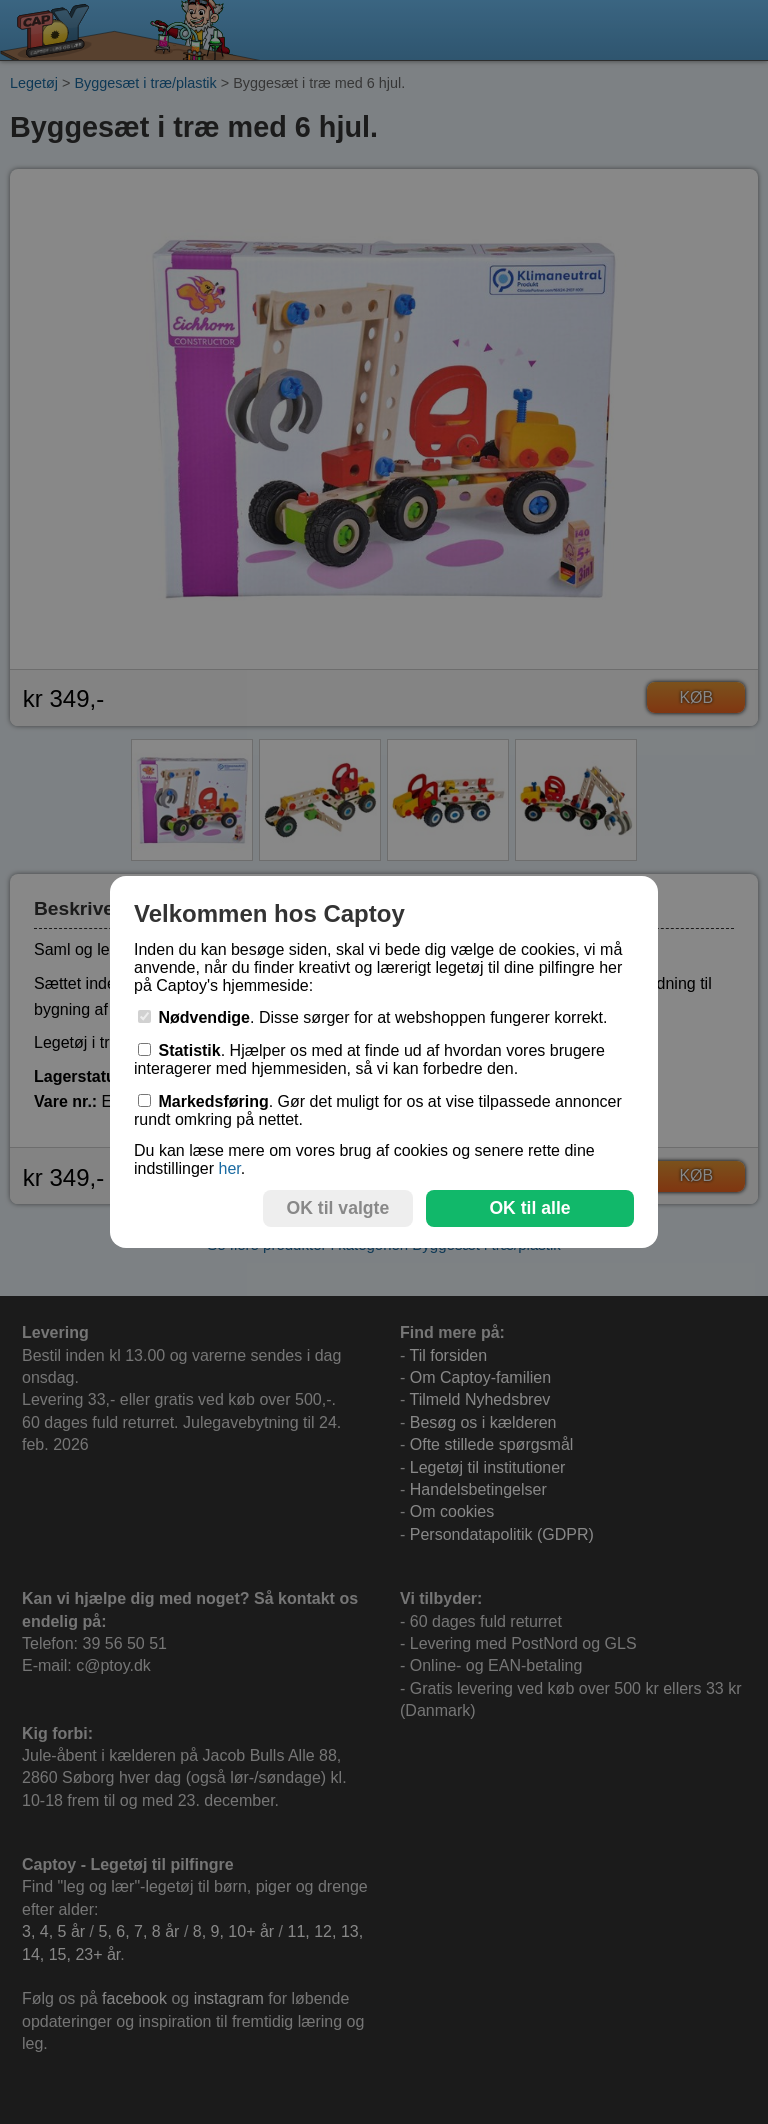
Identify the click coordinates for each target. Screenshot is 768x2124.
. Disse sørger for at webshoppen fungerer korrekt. (373, 1017)
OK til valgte (338, 1208)
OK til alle (529, 1208)
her (229, 1168)
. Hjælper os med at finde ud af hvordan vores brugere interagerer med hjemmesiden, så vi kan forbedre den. (369, 1059)
